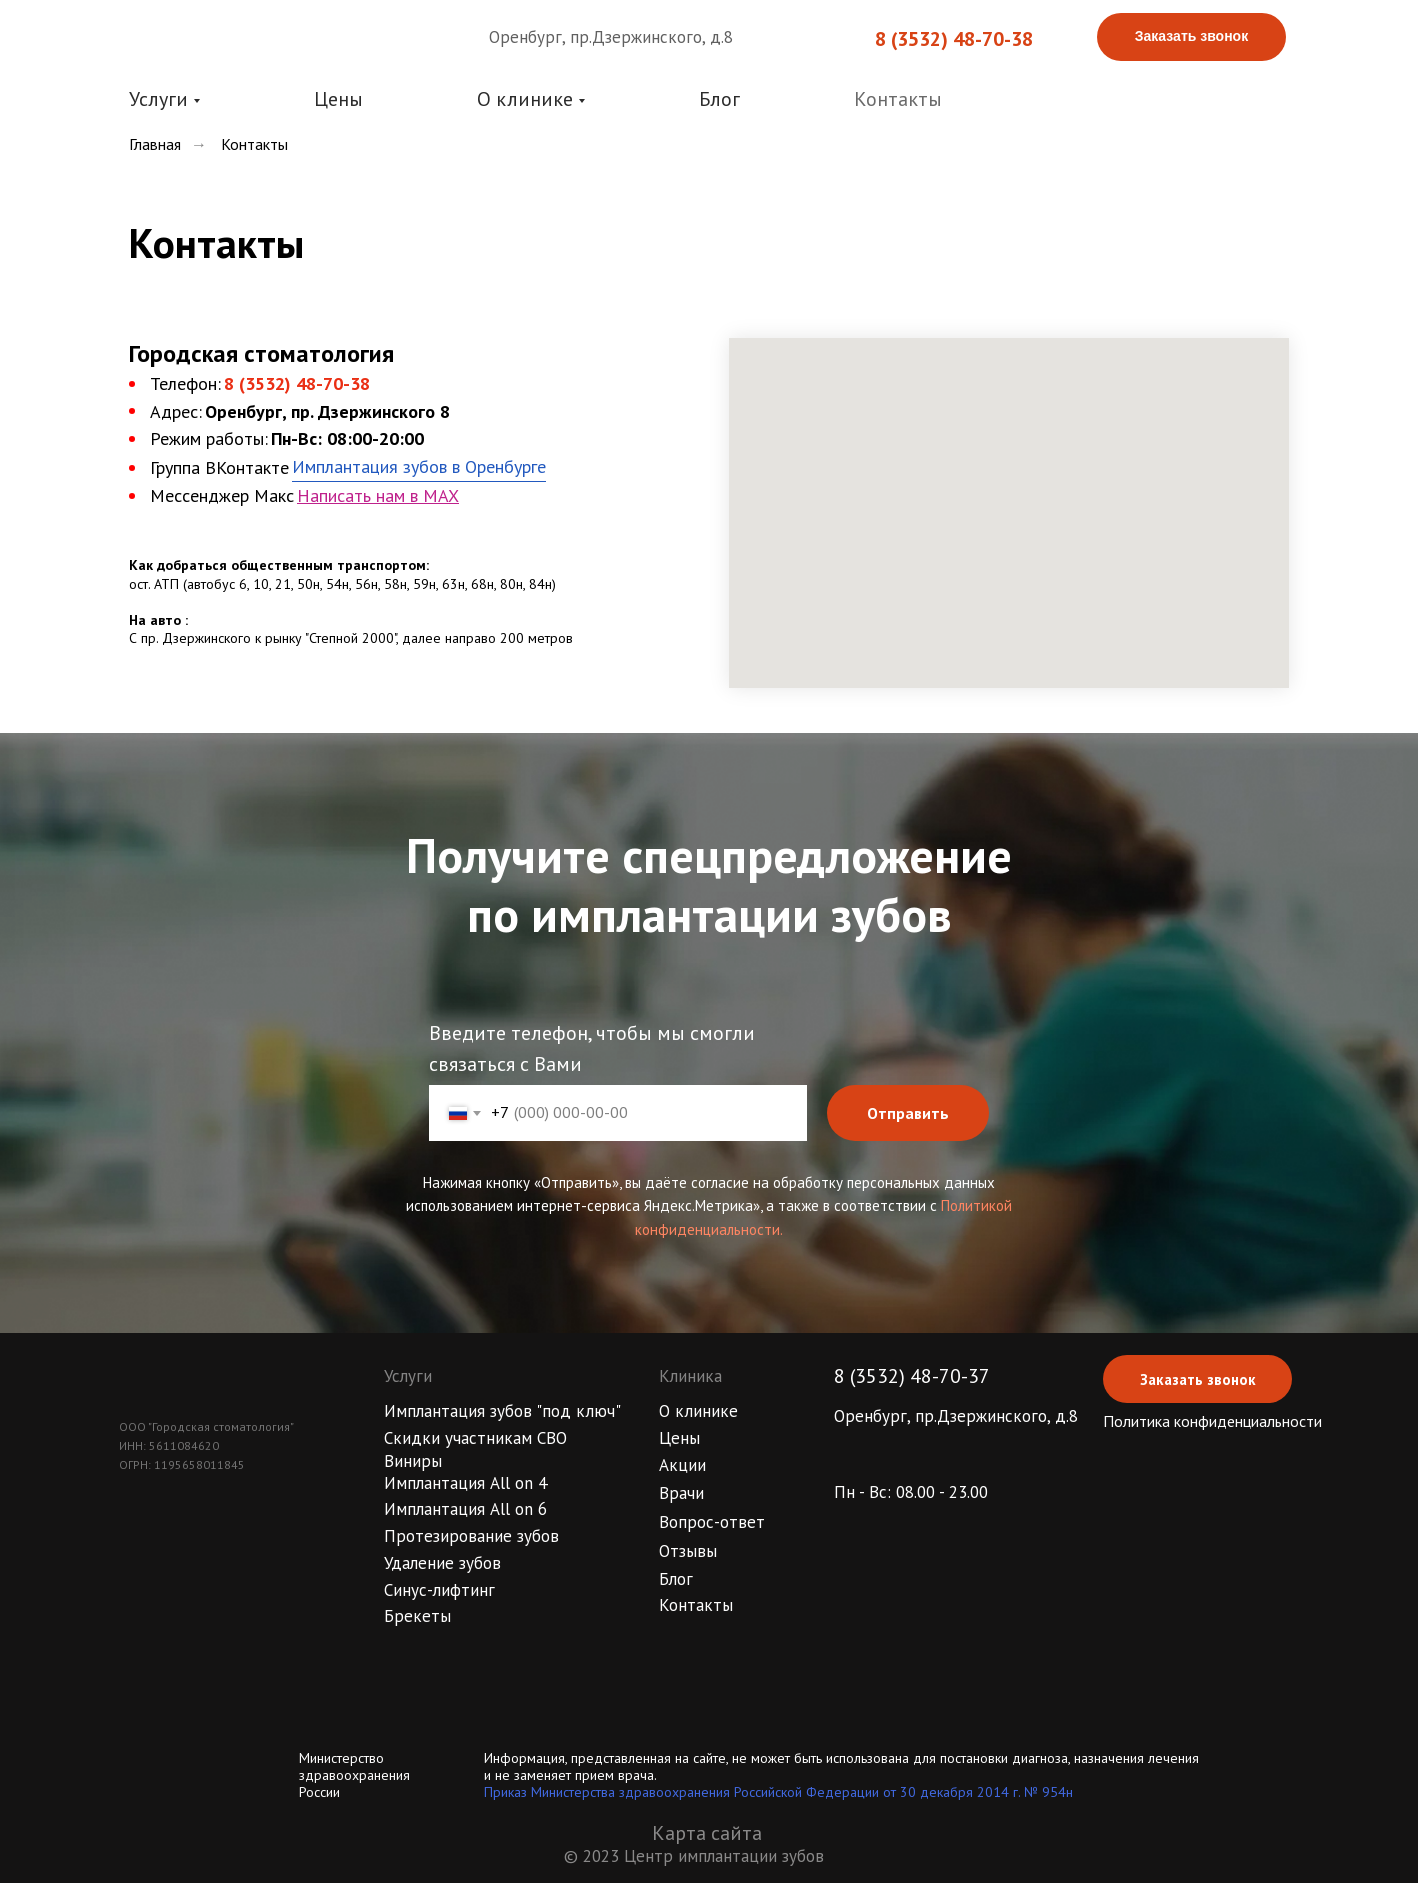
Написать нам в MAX (378, 495)
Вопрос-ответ (712, 1522)
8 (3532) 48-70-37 (912, 1376)
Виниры (413, 1461)
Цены (338, 99)
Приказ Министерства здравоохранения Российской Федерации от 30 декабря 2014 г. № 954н (778, 1792)
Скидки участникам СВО (475, 1438)
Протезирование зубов (471, 1536)
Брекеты (417, 1616)
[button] (1191, 37)
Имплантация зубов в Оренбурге (419, 466)
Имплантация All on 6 (465, 1509)
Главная (155, 144)
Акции (682, 1465)
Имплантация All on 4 (465, 1483)
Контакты (898, 99)
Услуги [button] (158, 99)
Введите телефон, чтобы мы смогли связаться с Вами (592, 1048)
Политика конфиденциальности (1212, 1421)
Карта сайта (707, 1833)
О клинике (698, 1411)
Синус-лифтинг (439, 1590)
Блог (719, 99)
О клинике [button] (525, 99)
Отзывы (688, 1551)
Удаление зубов (442, 1563)
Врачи (681, 1493)
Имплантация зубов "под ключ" (502, 1411)
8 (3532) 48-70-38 (954, 39)
